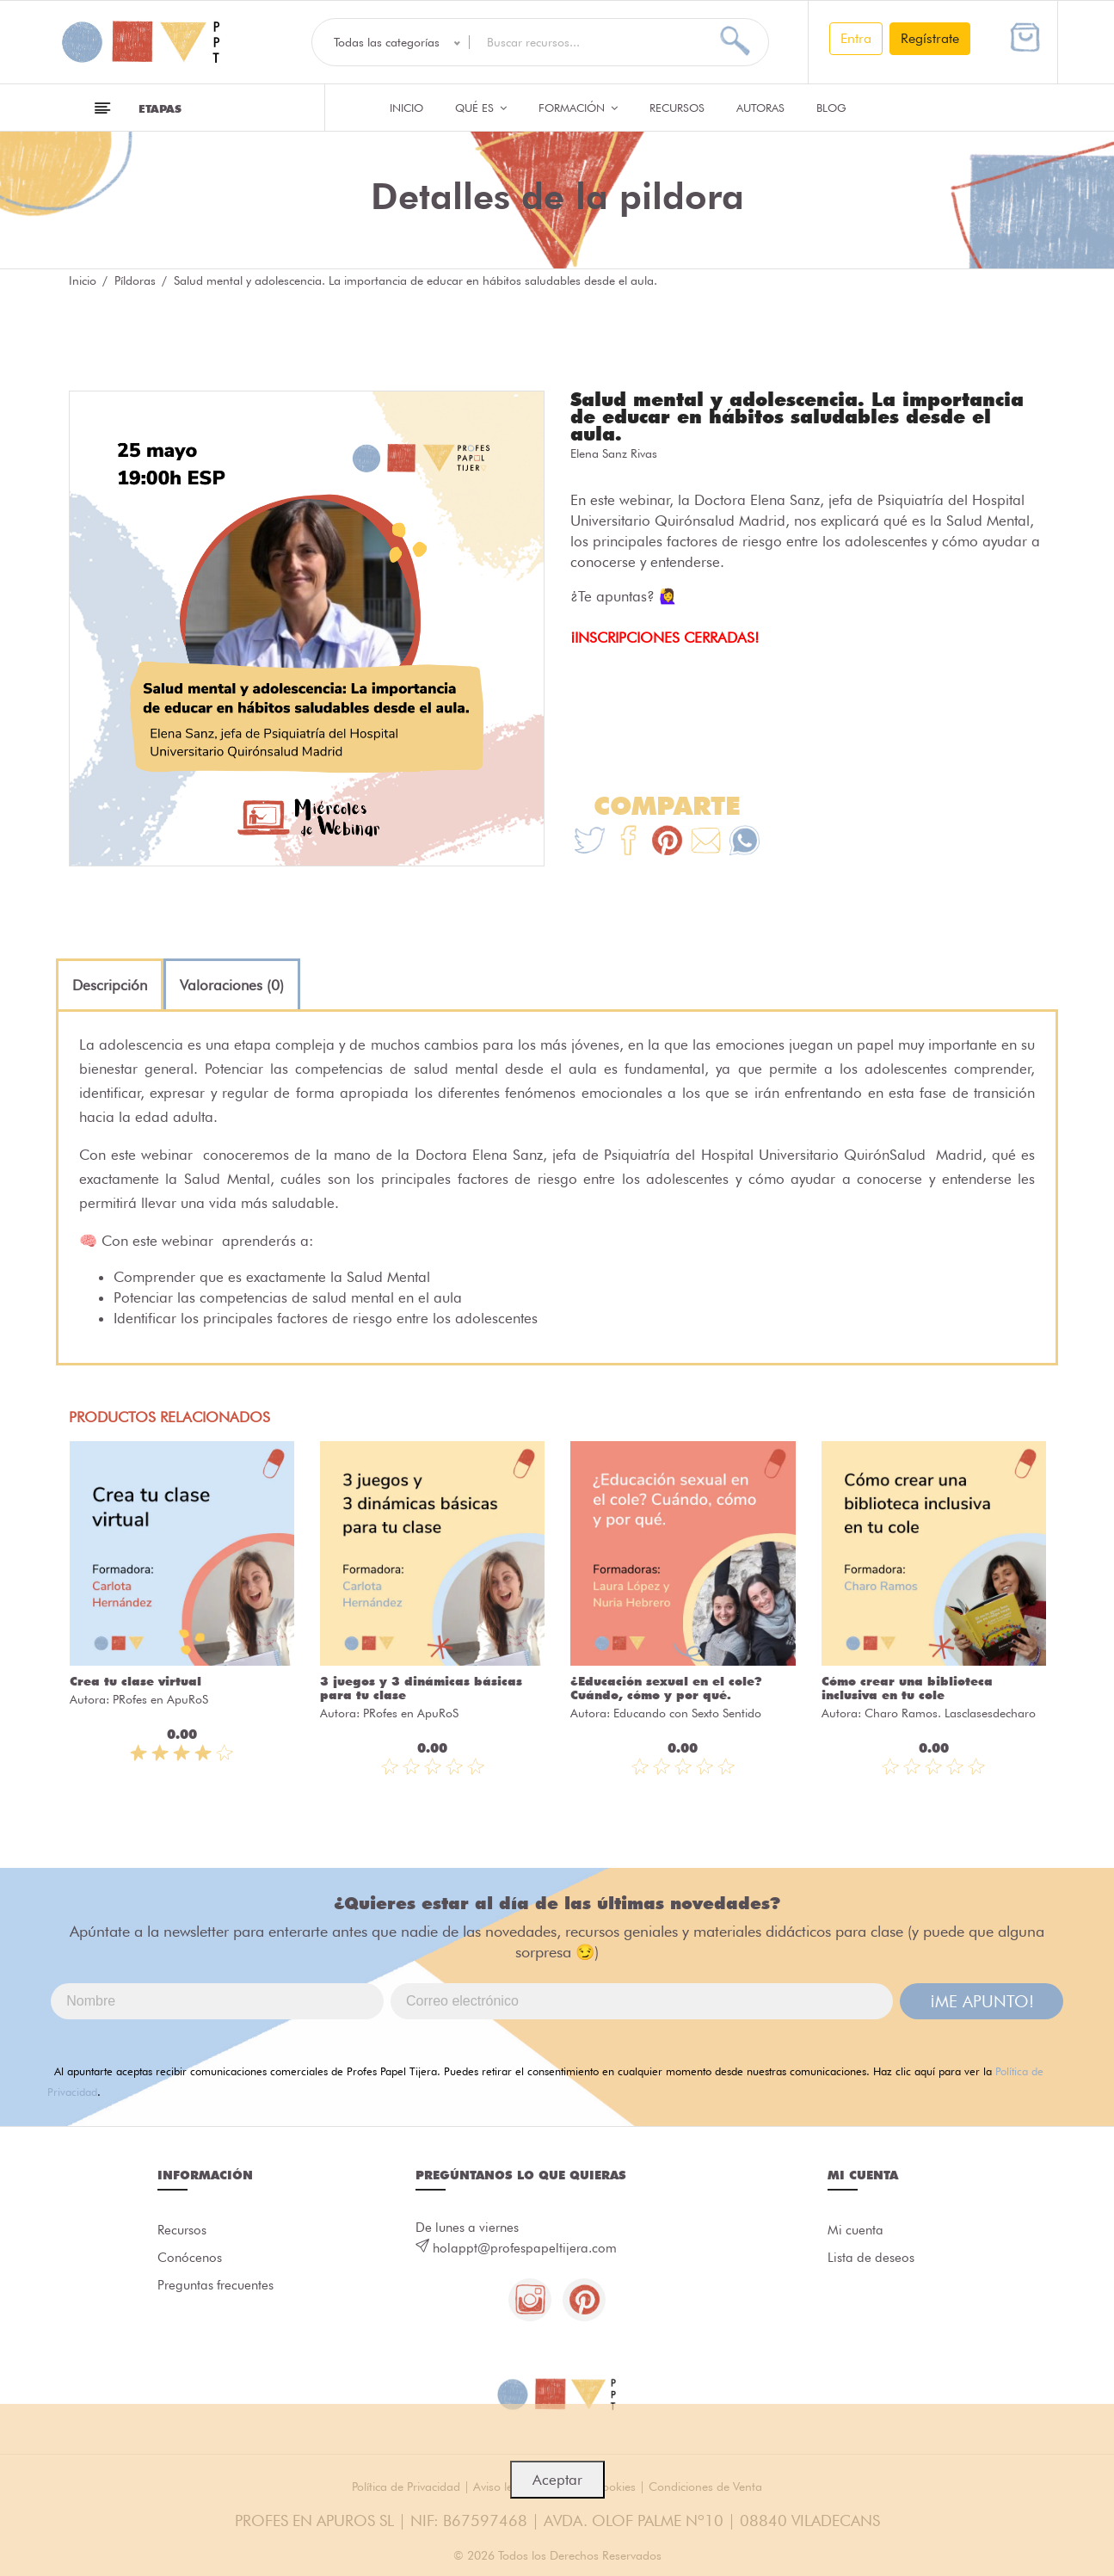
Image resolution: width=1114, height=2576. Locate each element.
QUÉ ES (481, 107)
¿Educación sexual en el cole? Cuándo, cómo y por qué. (666, 1688)
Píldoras (135, 280)
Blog (831, 107)
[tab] (109, 985)
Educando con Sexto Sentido (687, 1713)
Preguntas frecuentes (215, 2285)
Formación (578, 107)
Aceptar (557, 2479)
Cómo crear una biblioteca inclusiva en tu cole (907, 1688)
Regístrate (930, 38)
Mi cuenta (855, 2230)
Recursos (677, 107)
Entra (855, 38)
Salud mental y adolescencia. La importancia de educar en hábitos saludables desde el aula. (797, 416)
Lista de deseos (871, 2257)
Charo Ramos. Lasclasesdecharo (950, 1713)
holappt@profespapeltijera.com (525, 2248)
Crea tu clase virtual (135, 1681)
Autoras (760, 107)
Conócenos (189, 2257)
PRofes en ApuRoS (160, 1699)
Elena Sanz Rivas (613, 453)
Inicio (406, 107)
